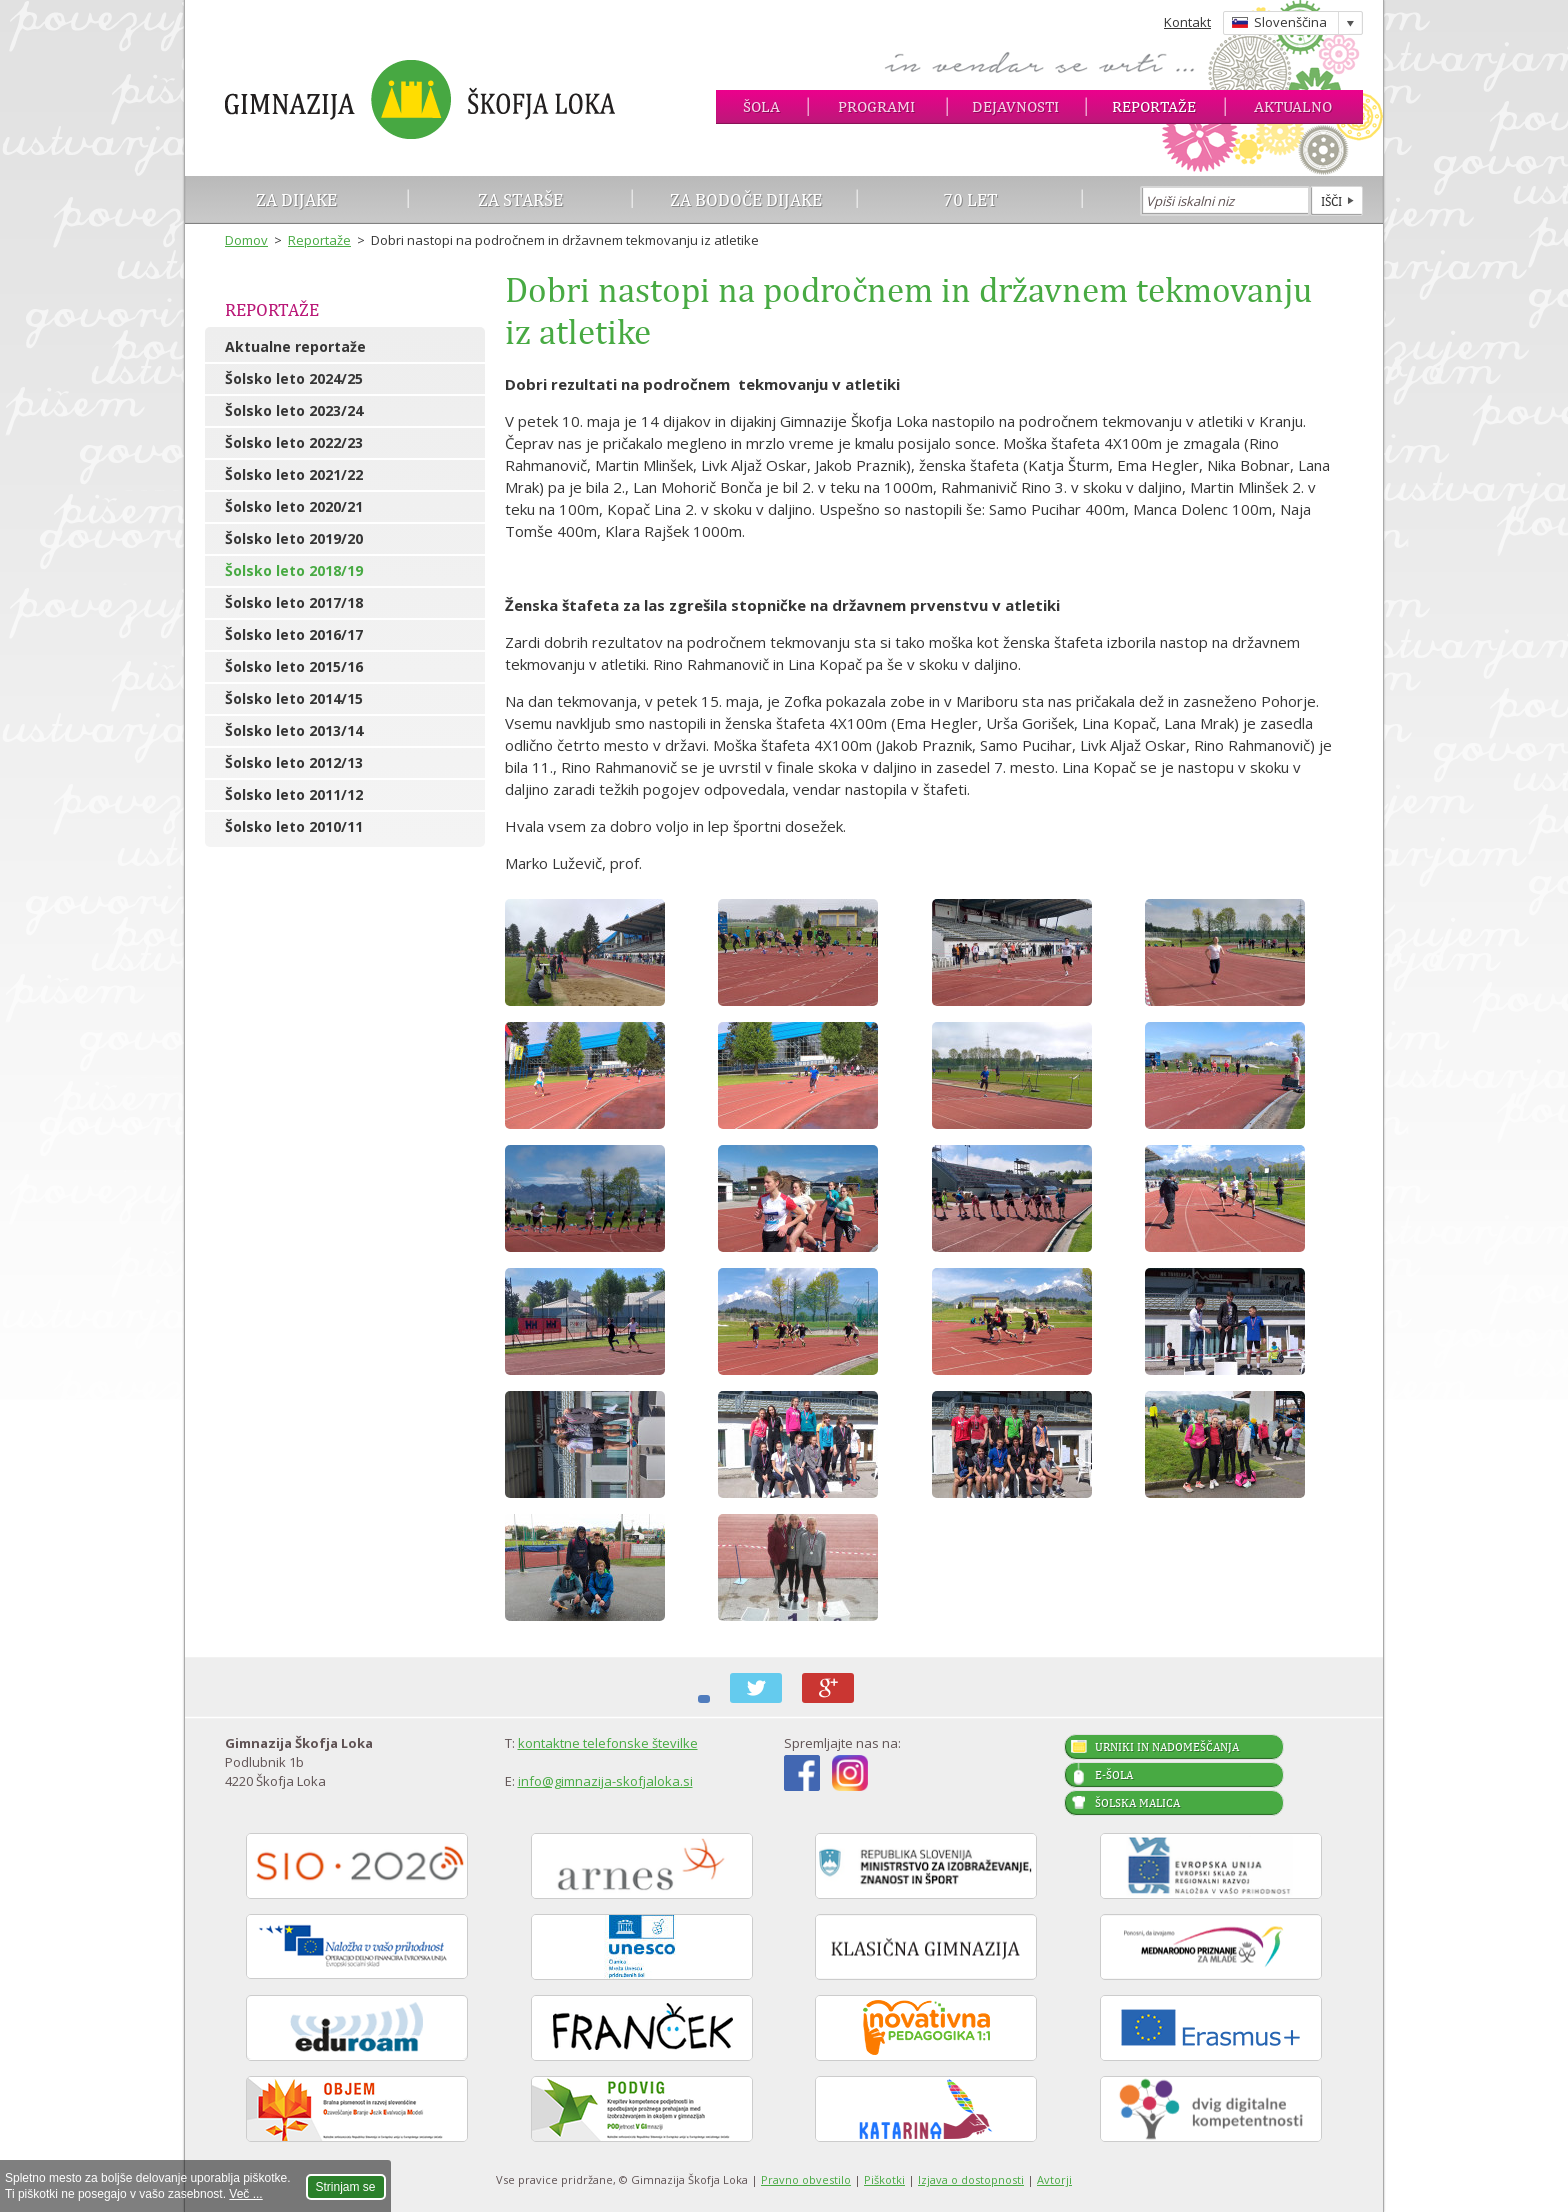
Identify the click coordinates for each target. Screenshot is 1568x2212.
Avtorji (1054, 2179)
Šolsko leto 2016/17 (294, 634)
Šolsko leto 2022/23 (294, 442)
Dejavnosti (1015, 106)
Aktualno (1293, 106)
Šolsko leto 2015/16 (294, 666)
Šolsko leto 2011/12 (294, 794)
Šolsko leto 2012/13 (294, 762)
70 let (970, 199)
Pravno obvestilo (806, 2179)
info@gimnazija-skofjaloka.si (605, 1781)
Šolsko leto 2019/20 (294, 538)
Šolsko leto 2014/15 (294, 698)
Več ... (245, 2194)
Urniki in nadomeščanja (1167, 1747)
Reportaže (1154, 106)
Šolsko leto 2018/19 (294, 570)
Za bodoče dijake (746, 199)
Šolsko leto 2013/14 (294, 730)
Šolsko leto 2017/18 (294, 602)
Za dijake (296, 199)
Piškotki (884, 2179)
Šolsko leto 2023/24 (294, 410)
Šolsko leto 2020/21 (294, 506)
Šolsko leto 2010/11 (294, 826)
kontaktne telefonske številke (608, 1743)
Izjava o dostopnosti (971, 2179)
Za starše (520, 199)
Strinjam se (346, 2187)
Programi (876, 106)
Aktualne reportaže (295, 346)
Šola (761, 106)
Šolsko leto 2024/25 (294, 378)
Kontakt (1187, 22)
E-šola (1114, 1775)
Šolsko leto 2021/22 (294, 474)
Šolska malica (1137, 1803)
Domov (246, 240)
